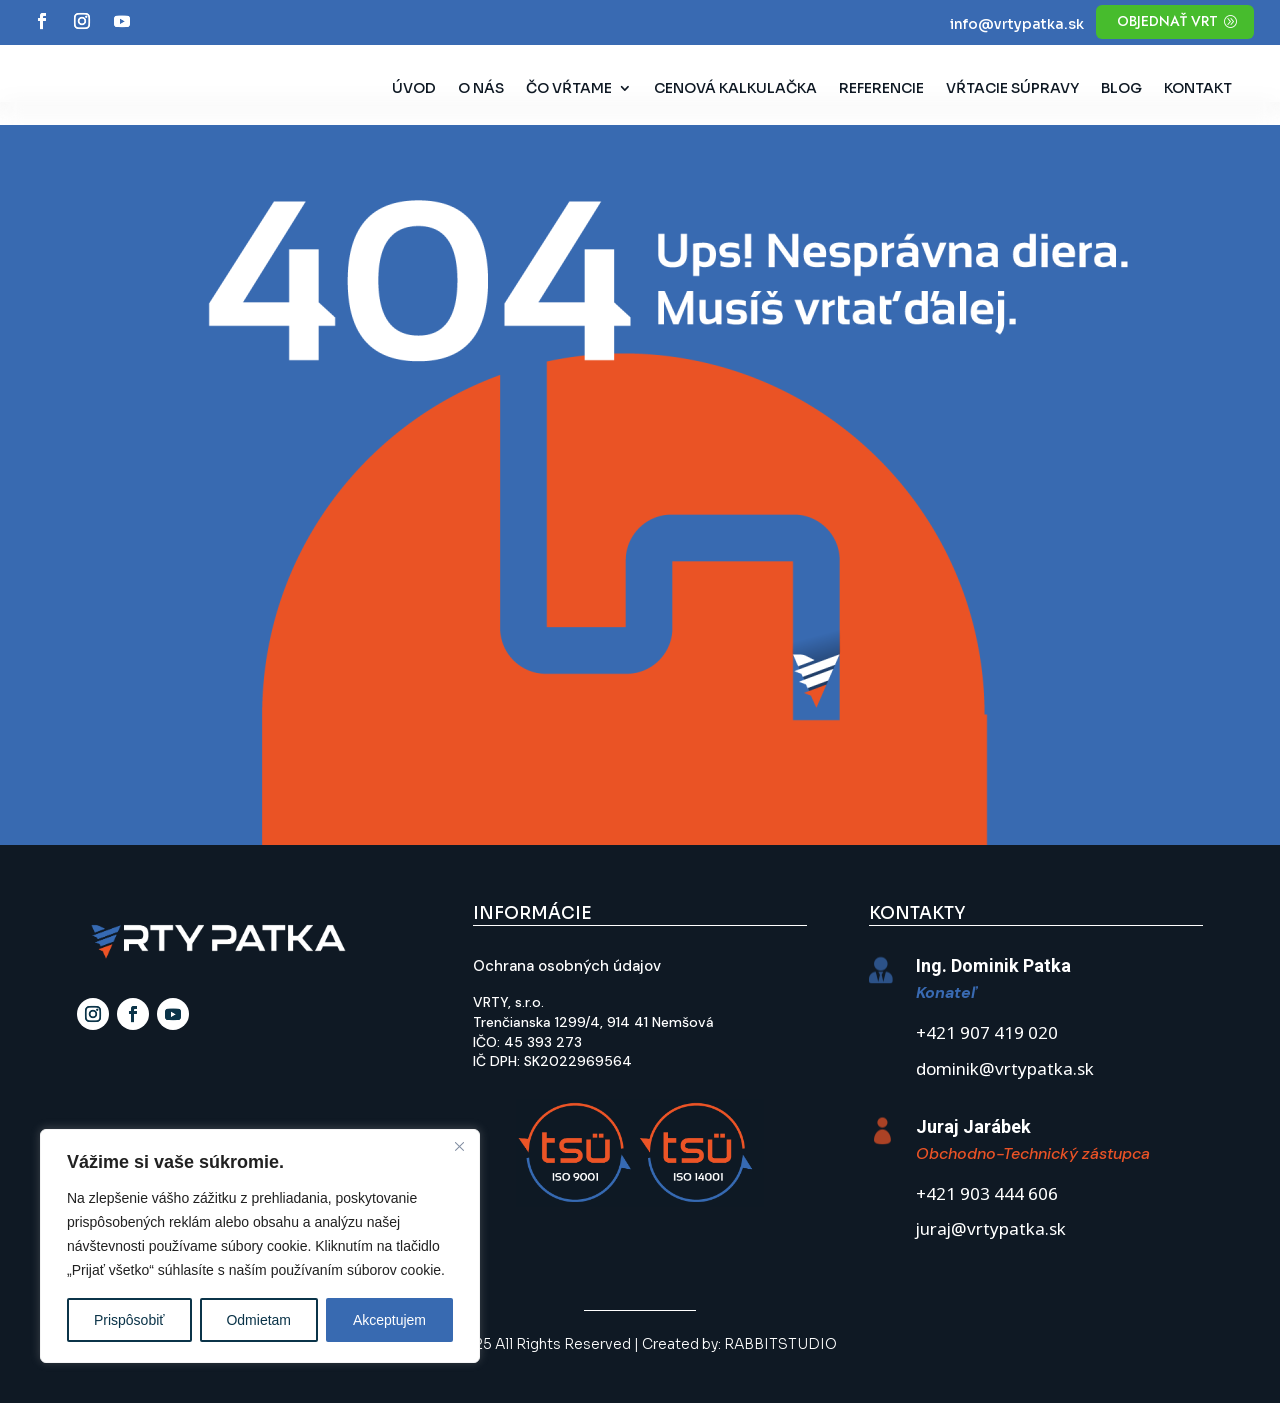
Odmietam (258, 1320)
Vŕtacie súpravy (1012, 89)
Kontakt (1198, 89)
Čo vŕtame (569, 89)
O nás (481, 89)
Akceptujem (389, 1320)
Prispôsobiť (129, 1320)
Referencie (881, 89)
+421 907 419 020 (987, 1034)
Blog (1121, 89)
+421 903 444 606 (987, 1195)
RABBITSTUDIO (780, 1344)
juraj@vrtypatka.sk (991, 1230)
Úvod (414, 89)
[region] (260, 1246)
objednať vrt (1167, 21)
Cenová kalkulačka (735, 89)
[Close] (459, 1146)
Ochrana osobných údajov (567, 966)
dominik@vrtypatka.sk (1005, 1070)
